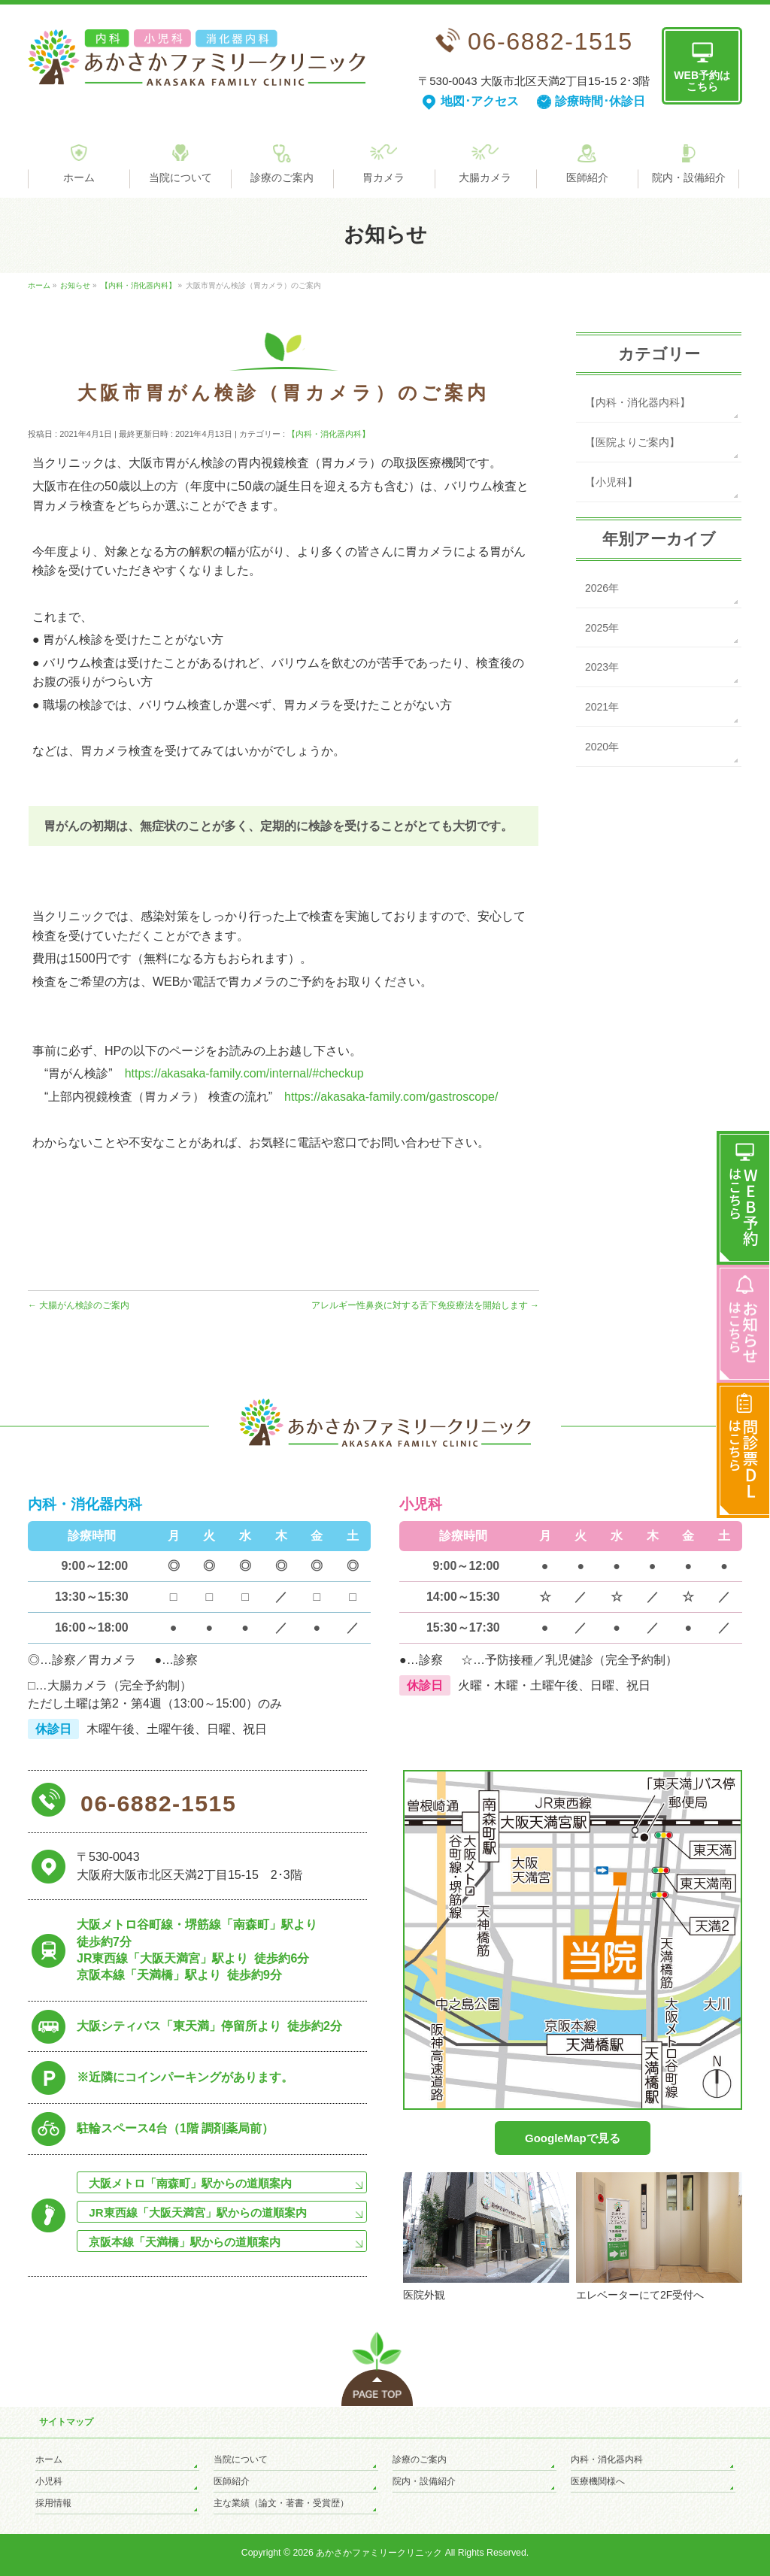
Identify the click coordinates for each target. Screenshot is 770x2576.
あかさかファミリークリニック (379, 2552)
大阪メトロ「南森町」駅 (190, 2183)
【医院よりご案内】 (632, 442)
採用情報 (53, 2503)
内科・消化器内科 (607, 2459)
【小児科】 (611, 482)
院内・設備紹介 (424, 2481)
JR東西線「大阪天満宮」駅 (197, 2212)
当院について (241, 2459)
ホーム (48, 2459)
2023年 (602, 667)
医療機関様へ (598, 2481)
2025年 (602, 628)
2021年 (602, 707)
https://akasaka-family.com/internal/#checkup (244, 1073)
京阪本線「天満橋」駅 (184, 2242)
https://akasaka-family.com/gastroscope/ (391, 1096)
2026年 (602, 588)
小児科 (48, 2481)
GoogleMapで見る (572, 2138)
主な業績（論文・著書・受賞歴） (281, 2503)
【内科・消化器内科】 (328, 433)
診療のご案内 (420, 2459)
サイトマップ (66, 2421)
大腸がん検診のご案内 (78, 1305)
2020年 (602, 747)
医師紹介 (232, 2481)
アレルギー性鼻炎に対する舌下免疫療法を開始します (425, 1305)
